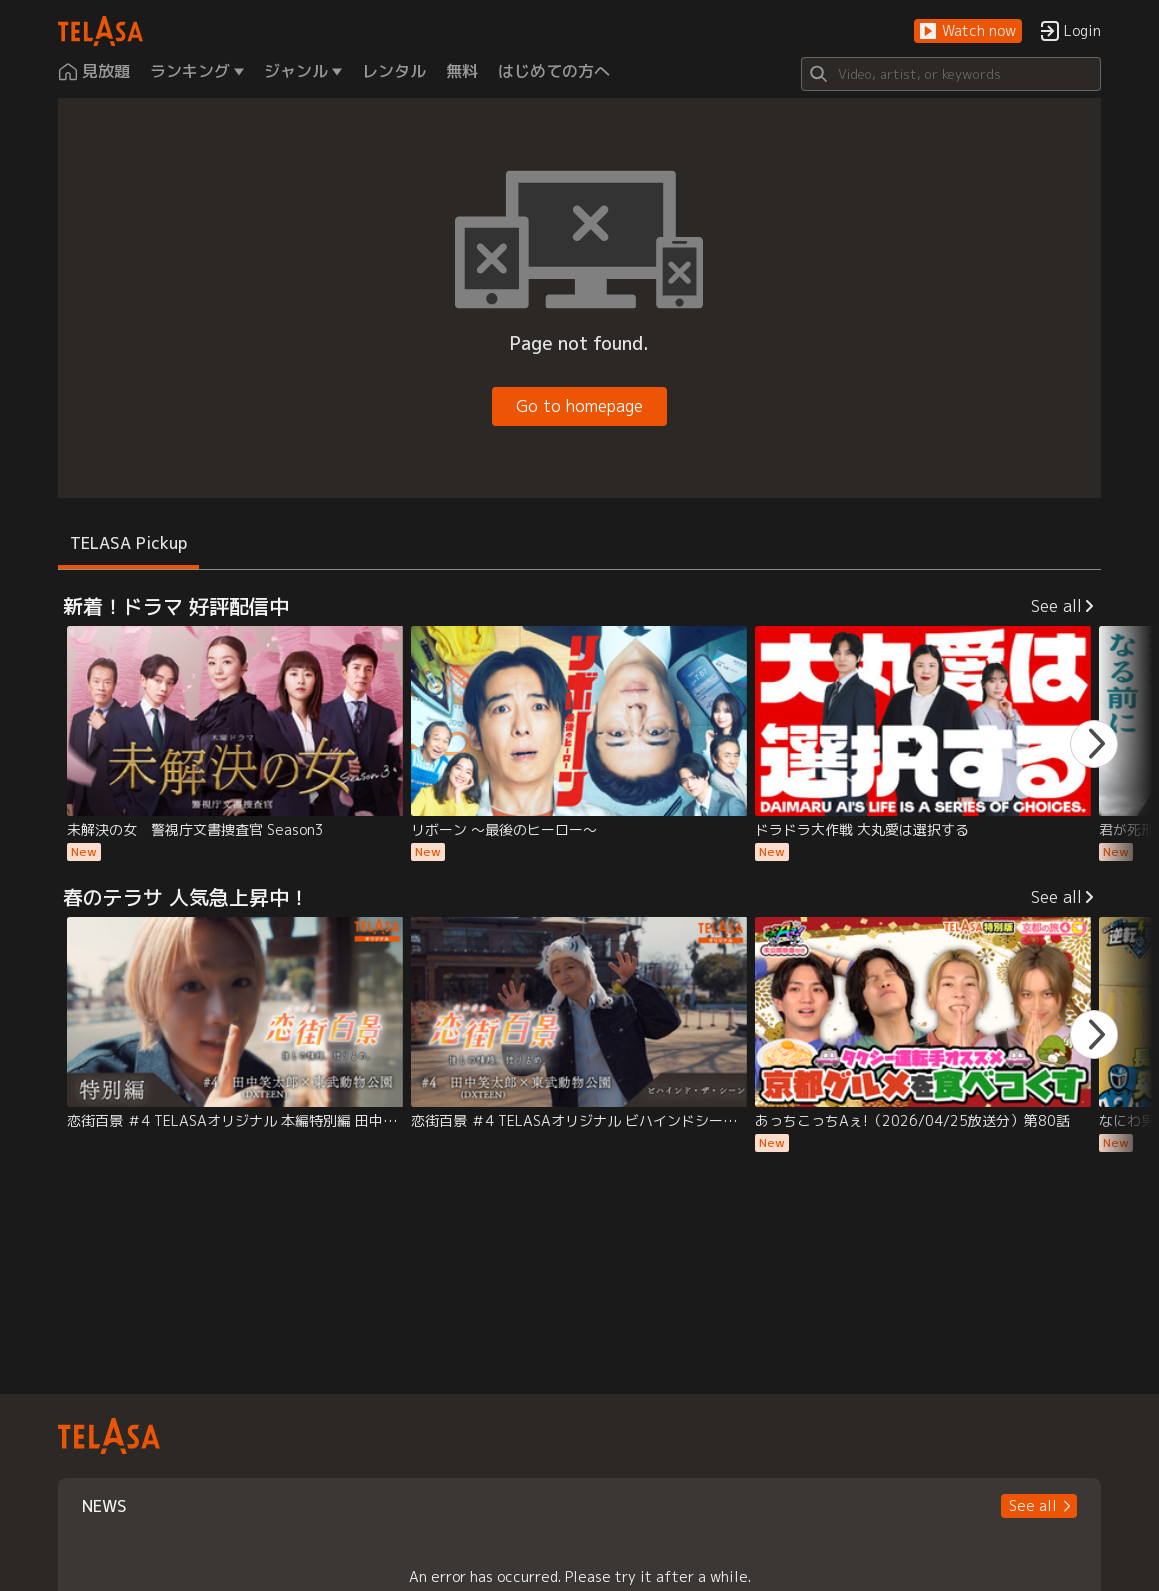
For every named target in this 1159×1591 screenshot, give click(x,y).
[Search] (951, 74)
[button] (968, 31)
